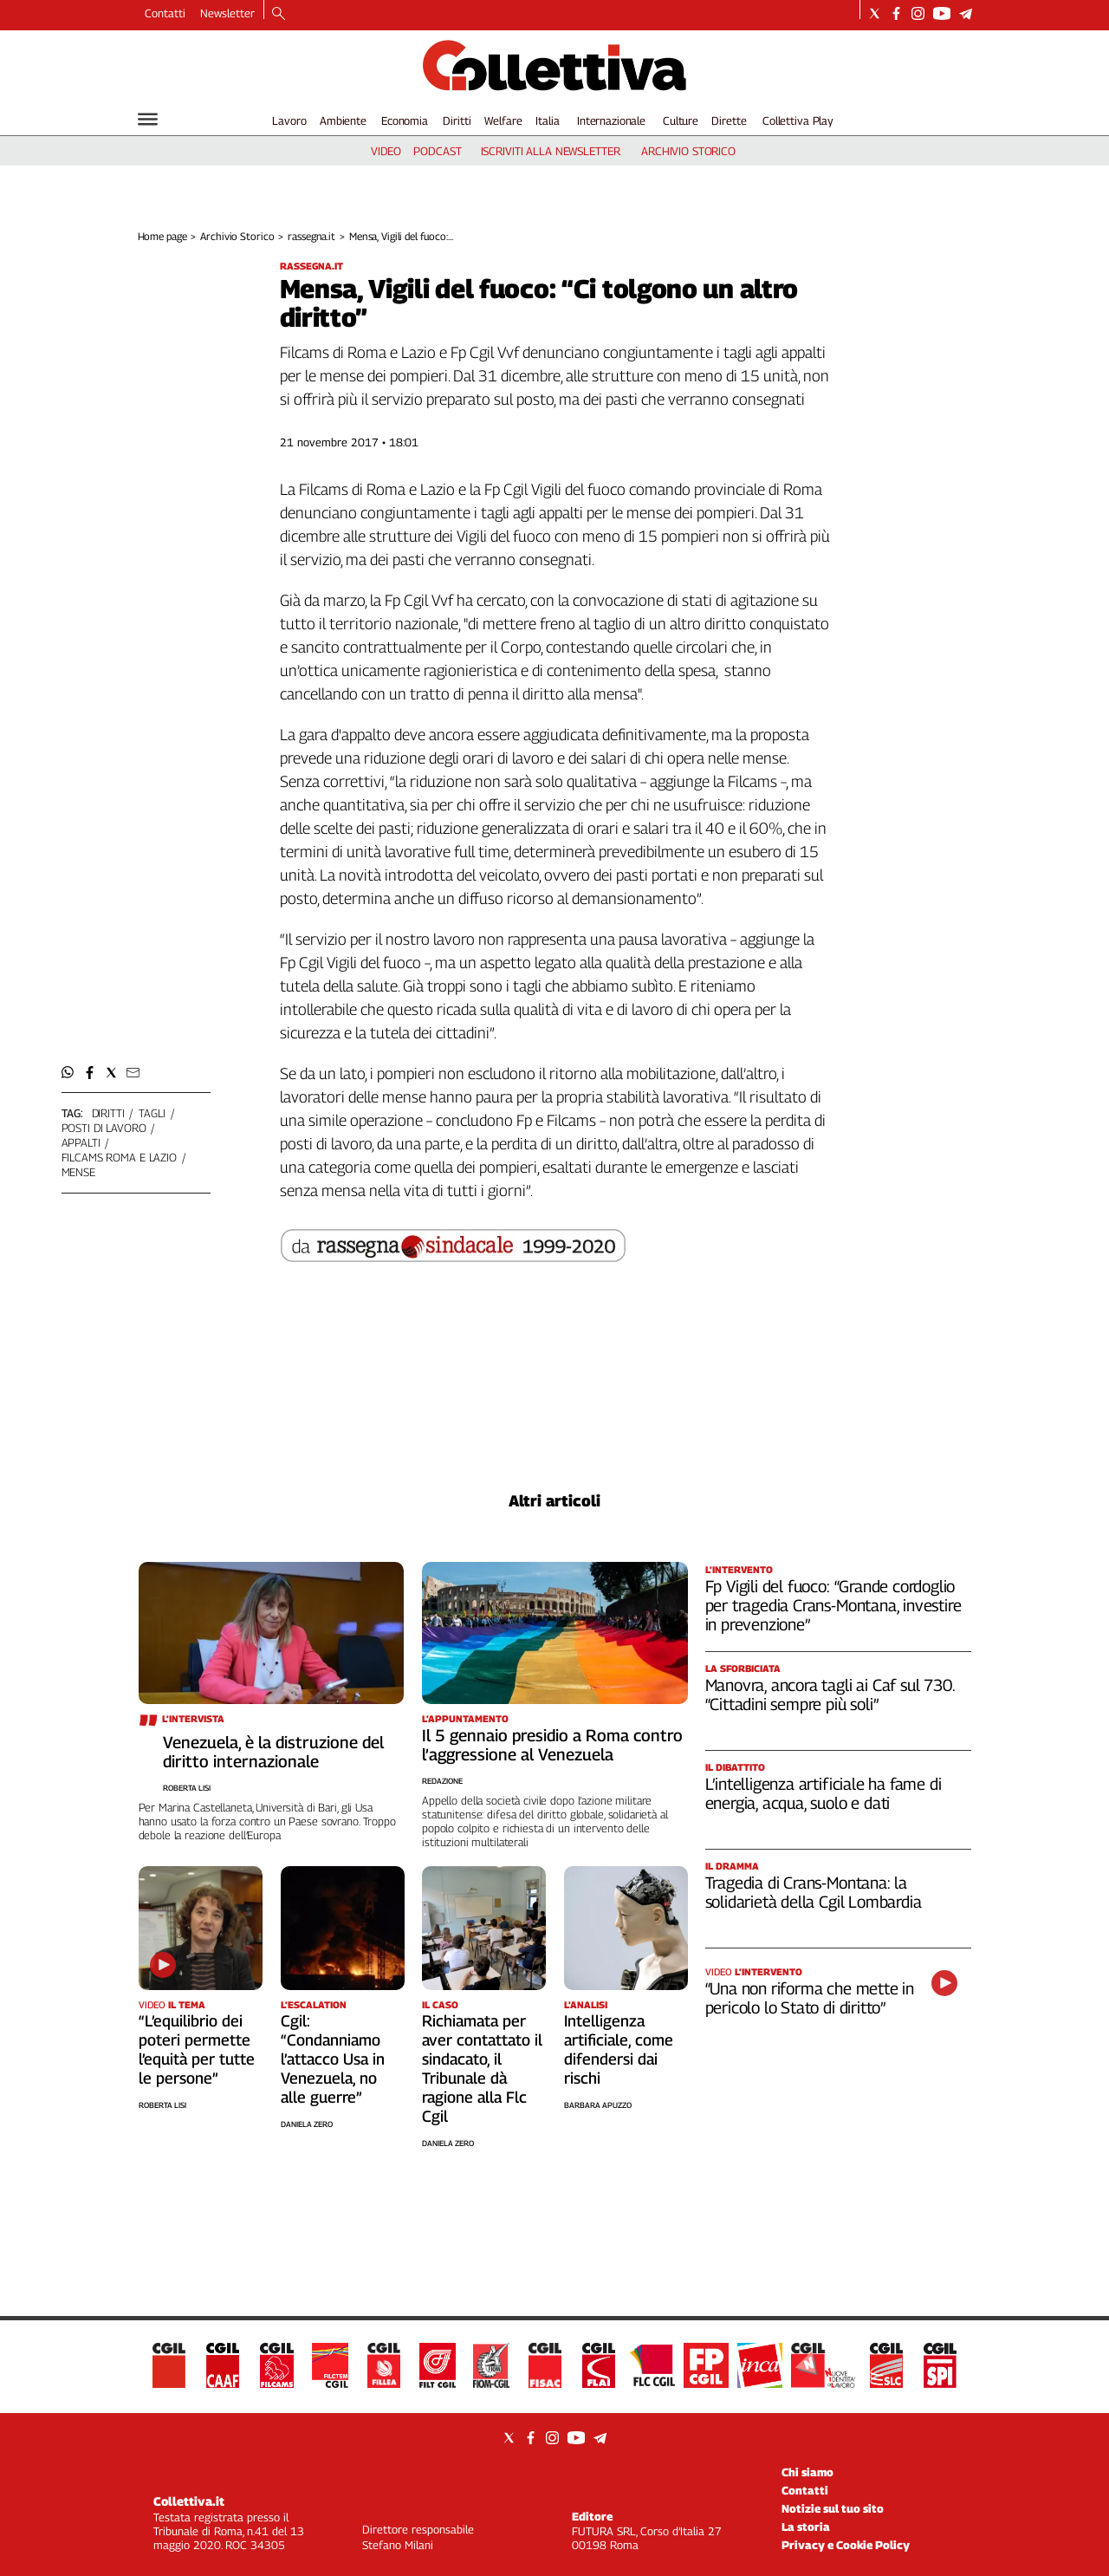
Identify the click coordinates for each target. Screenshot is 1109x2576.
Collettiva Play (797, 120)
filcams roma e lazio (119, 1157)
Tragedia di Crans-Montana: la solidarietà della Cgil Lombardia (813, 1892)
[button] (68, 1072)
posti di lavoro (104, 1128)
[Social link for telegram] (965, 13)
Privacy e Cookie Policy (845, 2545)
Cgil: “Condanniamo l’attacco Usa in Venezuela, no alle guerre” (333, 2059)
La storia (805, 2527)
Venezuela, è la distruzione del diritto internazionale (273, 1752)
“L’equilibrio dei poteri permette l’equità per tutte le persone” (197, 2049)
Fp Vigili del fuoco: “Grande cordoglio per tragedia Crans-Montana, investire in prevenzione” (833, 1605)
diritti (108, 1113)
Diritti (456, 120)
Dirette (728, 120)
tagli (152, 1113)
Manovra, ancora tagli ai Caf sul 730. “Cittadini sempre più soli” (830, 1694)
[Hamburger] (148, 119)
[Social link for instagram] (917, 13)
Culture (680, 120)
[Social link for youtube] (941, 13)
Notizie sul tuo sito (832, 2508)
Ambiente (343, 120)
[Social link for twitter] (874, 13)
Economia (404, 120)
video (386, 151)
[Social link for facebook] (896, 13)
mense (78, 1172)
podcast (437, 151)
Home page (162, 236)
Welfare (503, 120)
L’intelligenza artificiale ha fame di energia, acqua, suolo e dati (823, 1793)
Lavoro (289, 120)
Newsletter (227, 13)
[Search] (278, 15)
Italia (547, 120)
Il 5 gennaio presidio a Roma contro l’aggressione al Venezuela (552, 1745)
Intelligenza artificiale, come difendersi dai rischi (618, 2049)
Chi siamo (807, 2472)
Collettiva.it (188, 2501)
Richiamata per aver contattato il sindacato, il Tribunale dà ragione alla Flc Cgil (482, 2068)
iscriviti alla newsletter (550, 151)
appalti (81, 1142)
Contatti (165, 13)
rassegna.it (311, 236)
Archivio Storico (237, 236)
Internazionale (611, 120)
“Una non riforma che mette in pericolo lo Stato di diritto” (810, 1998)
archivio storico (688, 151)
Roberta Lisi (187, 1787)
